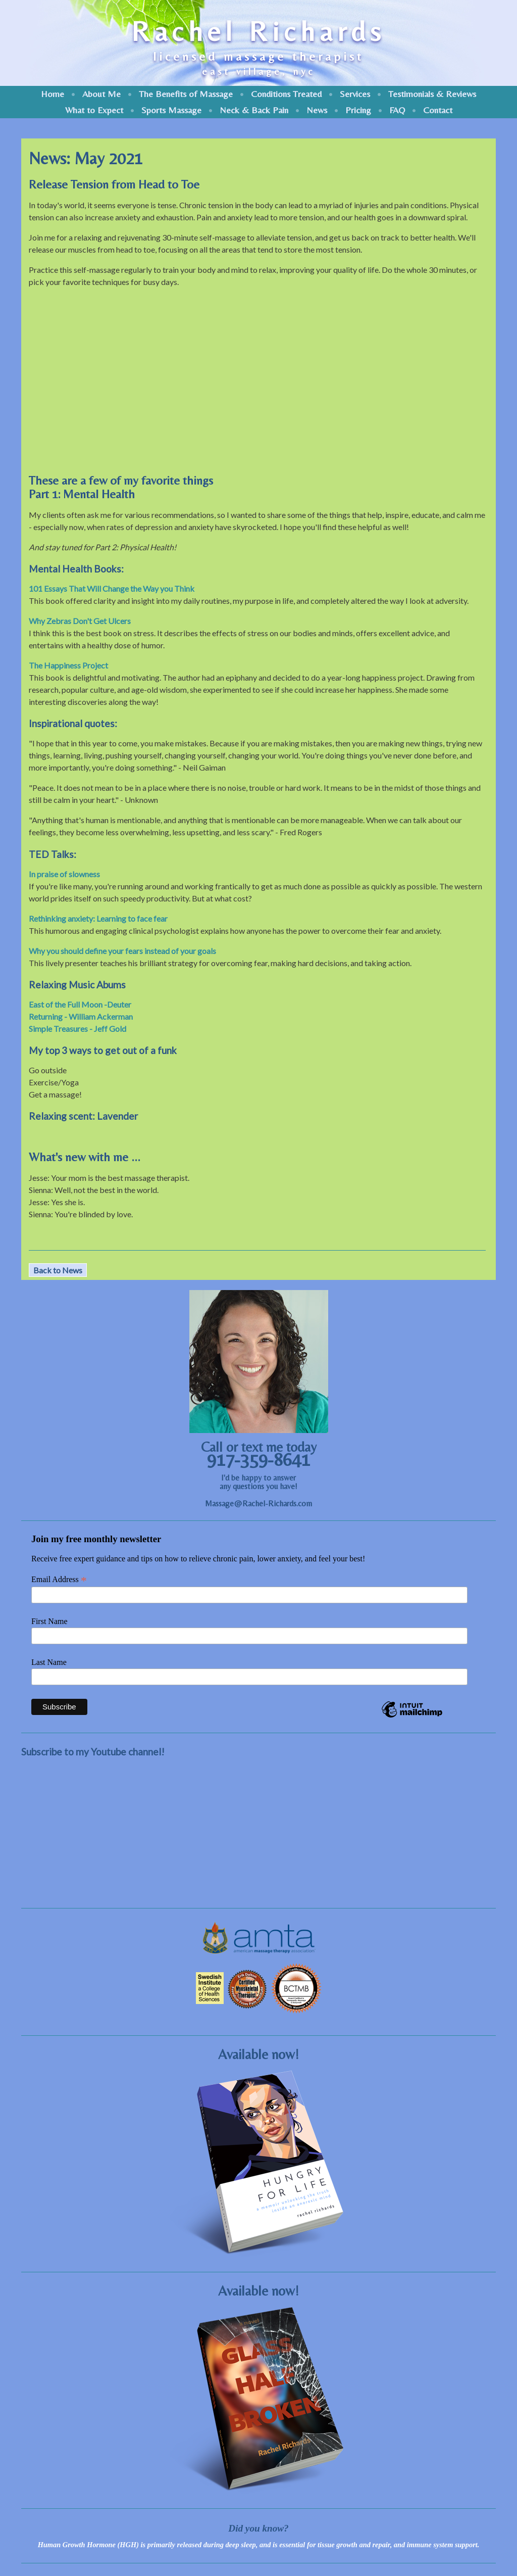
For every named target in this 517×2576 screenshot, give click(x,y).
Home (52, 93)
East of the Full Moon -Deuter (80, 1004)
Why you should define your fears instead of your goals (122, 951)
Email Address (59, 1579)
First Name (49, 1621)
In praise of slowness (64, 874)
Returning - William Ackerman (81, 1016)
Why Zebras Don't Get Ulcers (80, 621)
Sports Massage (171, 110)
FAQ (397, 110)
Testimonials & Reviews (432, 93)
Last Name (49, 1662)
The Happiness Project (68, 665)
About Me (101, 93)
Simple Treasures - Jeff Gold (77, 1028)
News (316, 110)
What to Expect (94, 110)
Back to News (57, 1270)
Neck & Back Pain (254, 110)
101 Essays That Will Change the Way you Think (111, 588)
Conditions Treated (286, 93)
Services (355, 93)
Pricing (358, 110)
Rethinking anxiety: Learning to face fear (98, 918)
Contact (437, 110)
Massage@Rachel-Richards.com (258, 1503)
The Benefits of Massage (186, 93)
